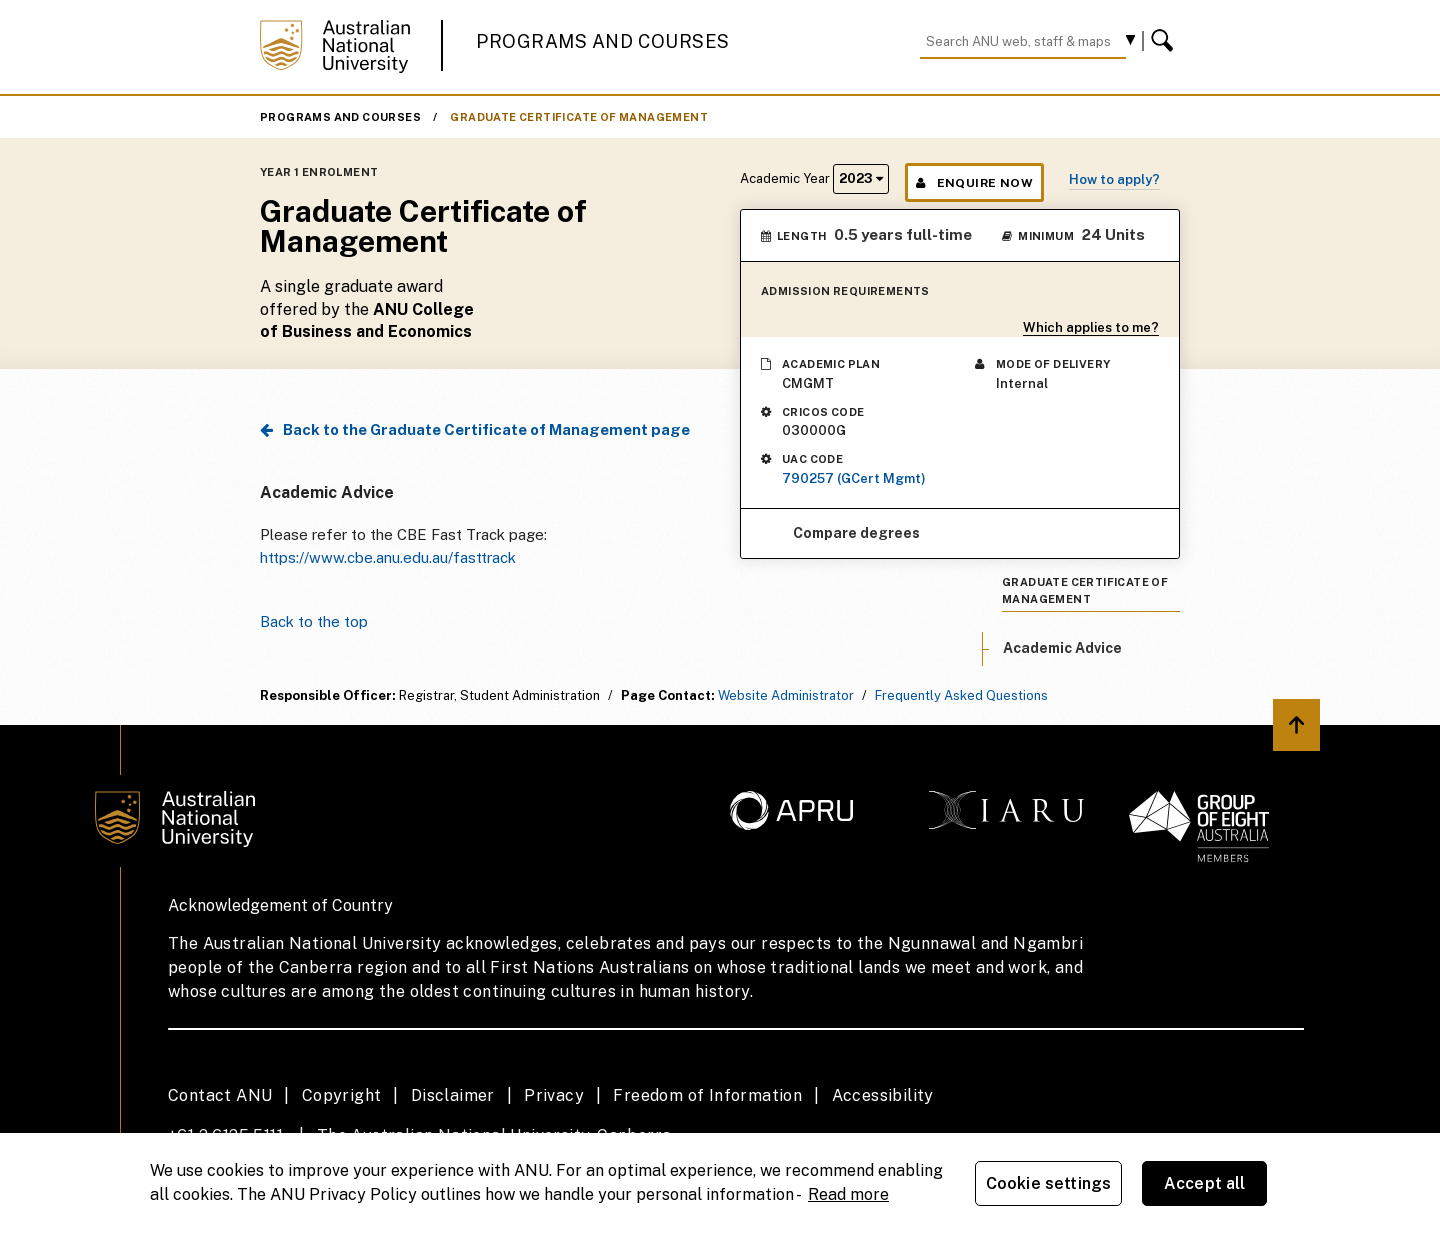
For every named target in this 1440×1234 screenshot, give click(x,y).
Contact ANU (220, 1095)
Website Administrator (786, 695)
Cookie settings (1048, 1183)
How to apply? (1114, 179)
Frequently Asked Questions (961, 695)
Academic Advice (1062, 648)
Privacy (554, 1095)
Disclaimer (453, 1095)
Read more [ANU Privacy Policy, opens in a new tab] (848, 1194)
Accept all (1205, 1183)
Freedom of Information (707, 1095)
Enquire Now (974, 183)
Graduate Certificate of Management (579, 117)
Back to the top (314, 621)
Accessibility (883, 1095)
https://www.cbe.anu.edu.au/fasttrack (388, 557)
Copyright (342, 1095)
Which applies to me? (1091, 327)
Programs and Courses (603, 41)
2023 (861, 178)
